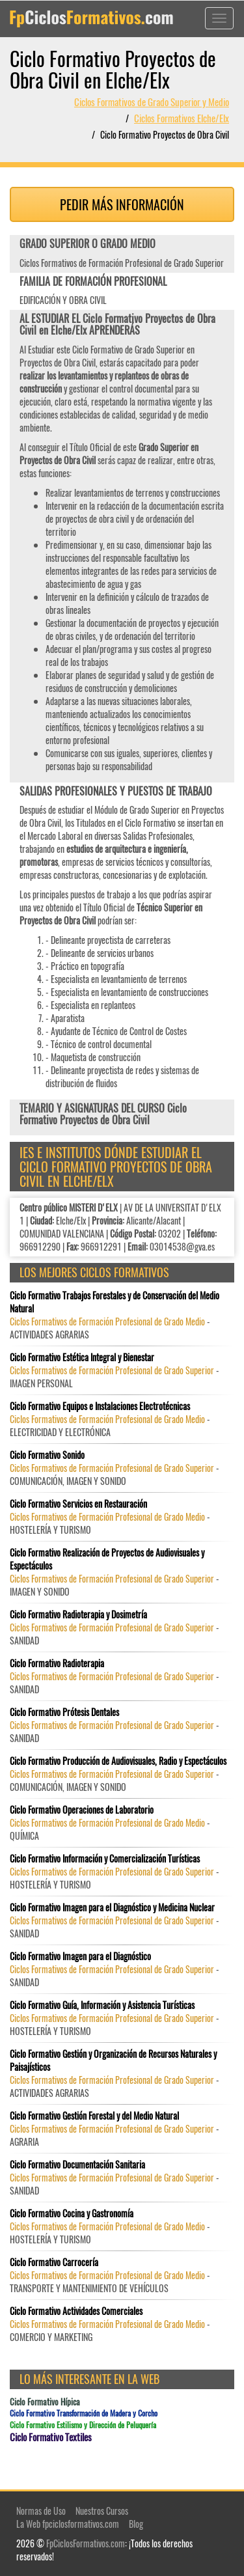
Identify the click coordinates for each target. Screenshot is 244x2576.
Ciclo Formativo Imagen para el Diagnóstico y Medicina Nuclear (112, 1907)
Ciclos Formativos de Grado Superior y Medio (151, 101)
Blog (136, 2523)
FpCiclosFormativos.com (85, 2543)
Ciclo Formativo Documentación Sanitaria (77, 2164)
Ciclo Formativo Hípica (45, 2402)
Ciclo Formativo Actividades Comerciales (76, 2311)
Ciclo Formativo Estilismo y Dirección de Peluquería (83, 2424)
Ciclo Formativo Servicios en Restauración (78, 1503)
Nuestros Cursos (101, 2510)
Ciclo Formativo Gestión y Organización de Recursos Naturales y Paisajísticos (113, 2060)
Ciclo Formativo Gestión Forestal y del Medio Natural (94, 2115)
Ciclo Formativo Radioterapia (57, 1663)
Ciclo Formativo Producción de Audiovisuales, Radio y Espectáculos (118, 1760)
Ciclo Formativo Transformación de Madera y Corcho (83, 2412)
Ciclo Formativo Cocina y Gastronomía (71, 2213)
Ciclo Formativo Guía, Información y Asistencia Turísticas (102, 2005)
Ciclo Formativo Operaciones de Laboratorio (82, 1809)
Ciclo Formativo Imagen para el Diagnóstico (80, 1956)
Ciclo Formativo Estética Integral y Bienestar (82, 1357)
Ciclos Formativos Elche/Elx (181, 118)
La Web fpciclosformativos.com (67, 2523)
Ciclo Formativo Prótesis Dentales (64, 1712)
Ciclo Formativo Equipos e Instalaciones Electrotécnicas (100, 1406)
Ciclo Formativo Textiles (51, 2437)
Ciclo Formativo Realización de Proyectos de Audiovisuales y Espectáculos (107, 1559)
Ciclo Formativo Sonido (47, 1454)
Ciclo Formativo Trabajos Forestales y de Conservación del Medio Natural (114, 1302)
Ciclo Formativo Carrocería (54, 2262)
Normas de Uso (41, 2510)
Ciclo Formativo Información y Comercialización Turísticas (105, 1858)
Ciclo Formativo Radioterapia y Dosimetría (78, 1614)
